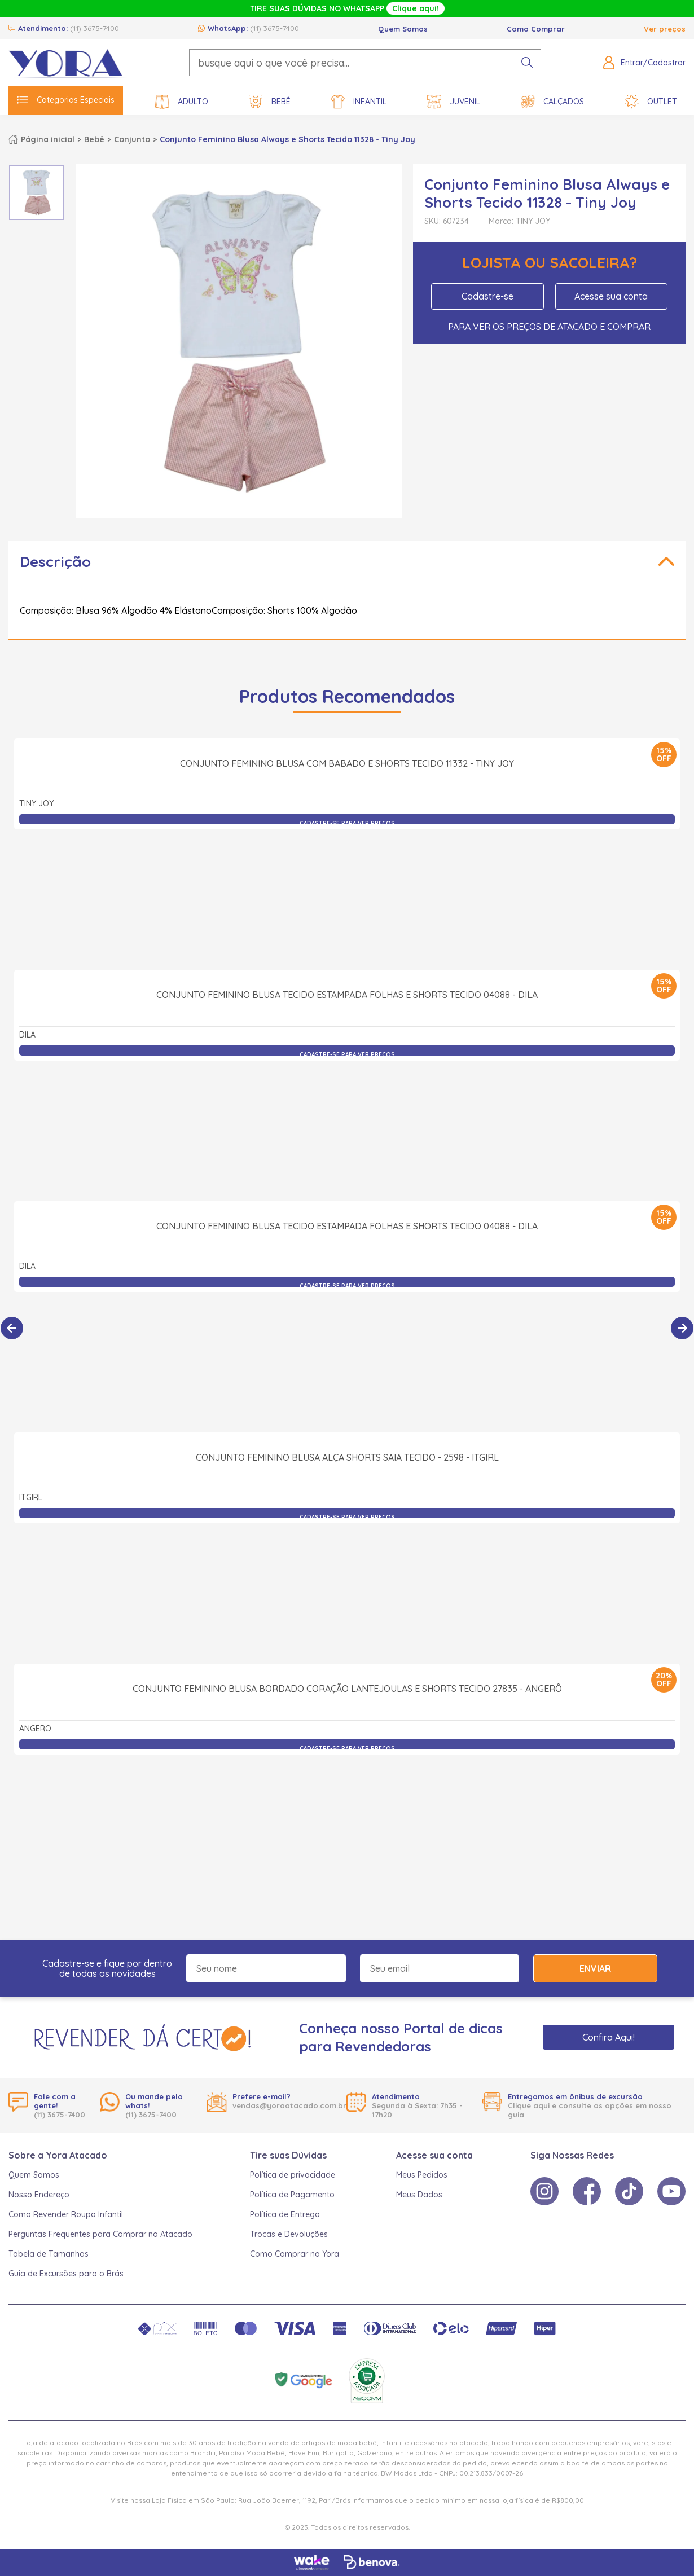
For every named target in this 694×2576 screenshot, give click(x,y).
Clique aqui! (415, 8)
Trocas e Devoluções (289, 2234)
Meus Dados (419, 2195)
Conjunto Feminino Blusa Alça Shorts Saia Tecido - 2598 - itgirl (347, 1581)
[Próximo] (682, 1328)
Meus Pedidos (421, 2175)
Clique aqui (529, 2105)
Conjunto (132, 139)
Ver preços (665, 28)
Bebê (270, 102)
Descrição (55, 561)
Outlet (651, 102)
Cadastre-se (487, 296)
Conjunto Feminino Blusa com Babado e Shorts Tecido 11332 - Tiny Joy (347, 887)
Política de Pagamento (292, 2195)
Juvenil (453, 102)
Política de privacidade (292, 2175)
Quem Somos (403, 28)
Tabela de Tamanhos (48, 2254)
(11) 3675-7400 (94, 28)
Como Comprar (536, 28)
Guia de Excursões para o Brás (66, 2274)
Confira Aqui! (608, 2037)
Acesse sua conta (611, 296)
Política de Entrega (285, 2214)
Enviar (595, 1968)
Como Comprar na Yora (294, 2254)
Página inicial (47, 139)
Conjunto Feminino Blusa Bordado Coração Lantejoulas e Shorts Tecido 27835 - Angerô (347, 1812)
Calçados (552, 102)
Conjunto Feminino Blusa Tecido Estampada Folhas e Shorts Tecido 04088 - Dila (347, 1118)
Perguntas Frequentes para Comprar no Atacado (100, 2234)
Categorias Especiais (66, 100)
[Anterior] (12, 1328)
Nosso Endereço (38, 2195)
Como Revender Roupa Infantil (65, 2214)
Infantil (358, 102)
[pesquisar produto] (527, 62)
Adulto (181, 102)
